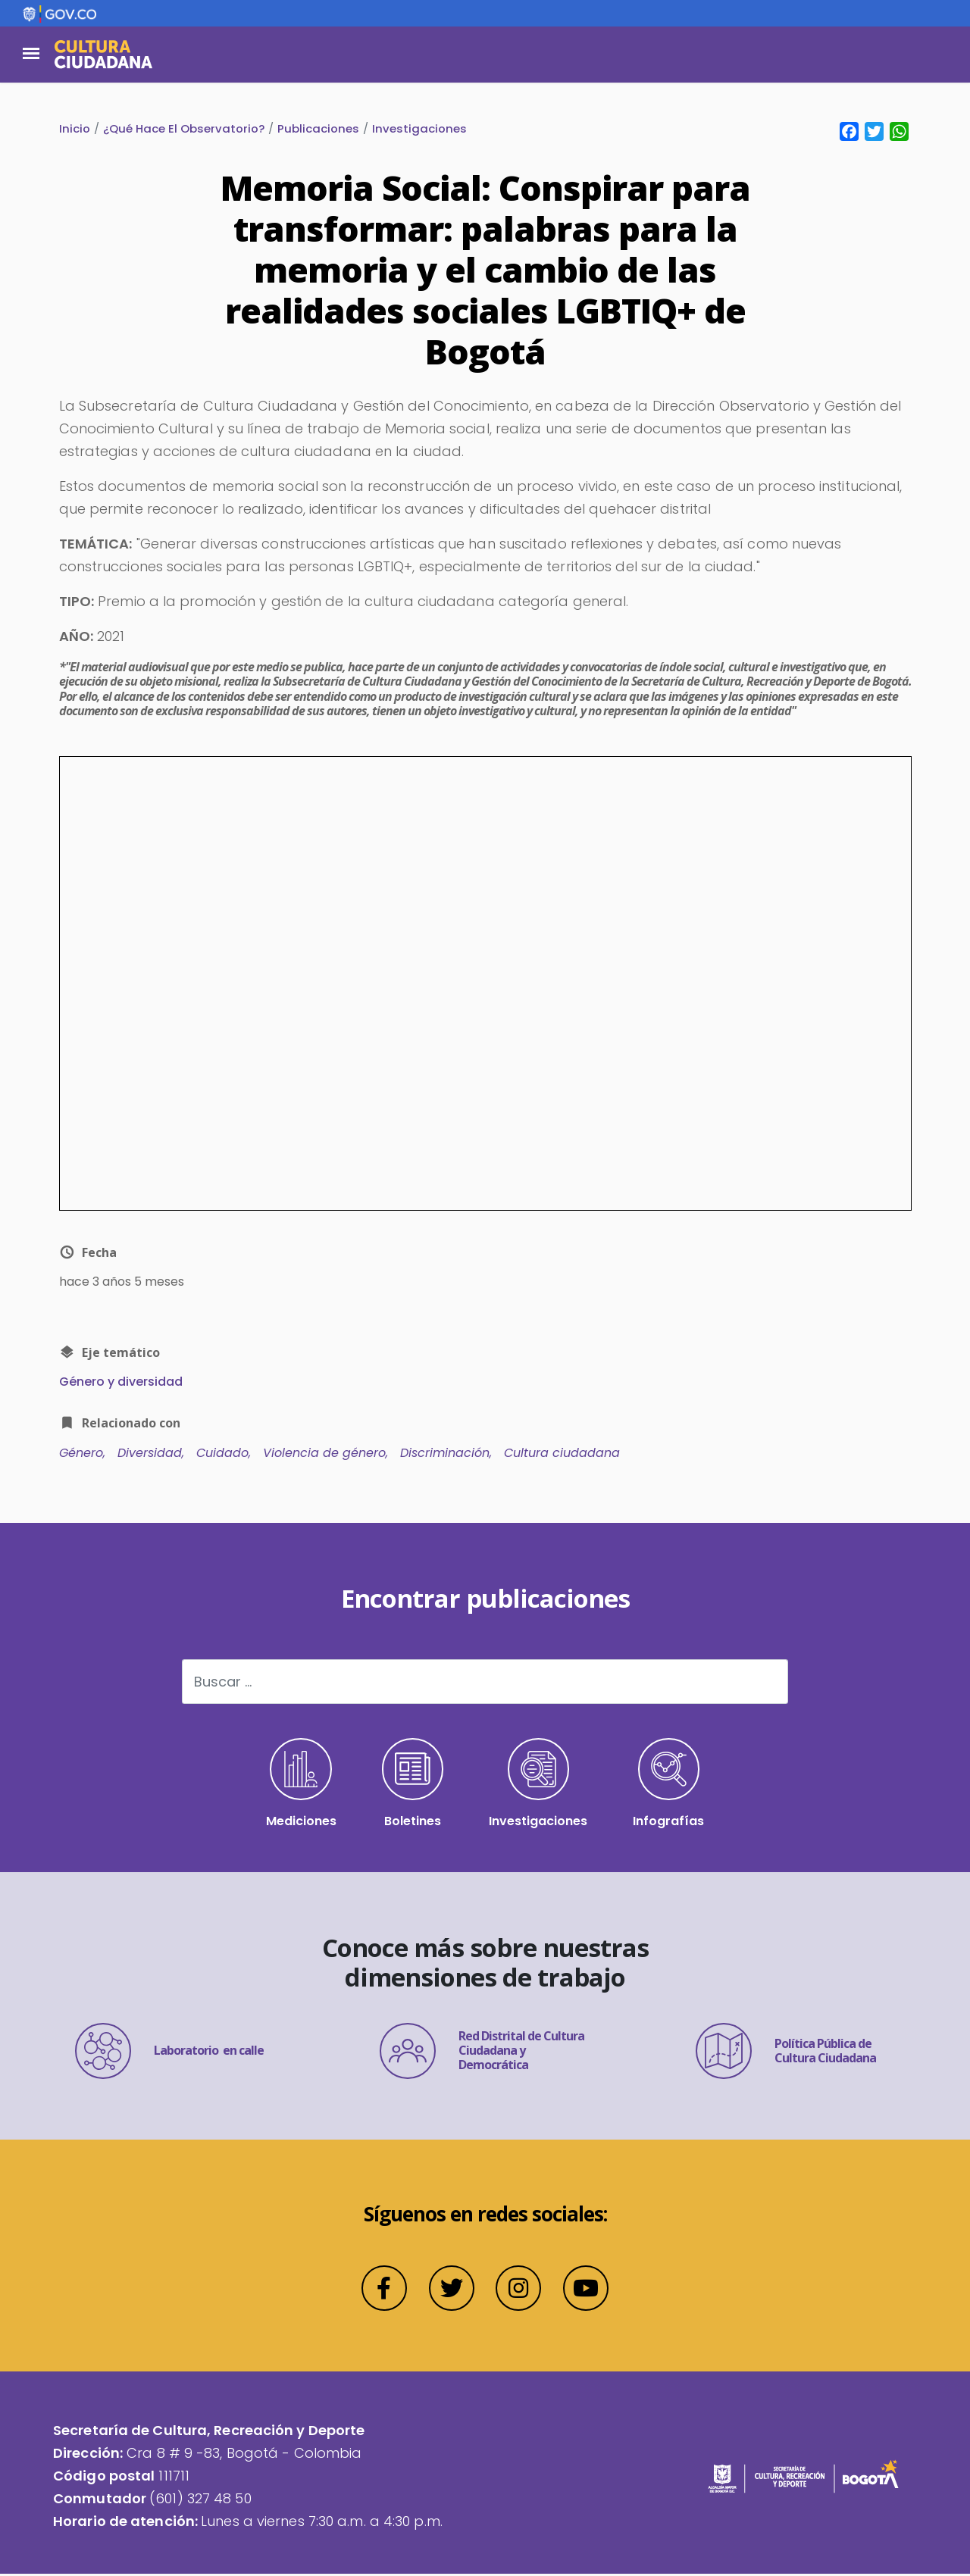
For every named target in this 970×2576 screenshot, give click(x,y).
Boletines (413, 1785)
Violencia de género (324, 1453)
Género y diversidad (121, 1382)
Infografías (670, 1785)
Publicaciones (318, 129)
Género (81, 1453)
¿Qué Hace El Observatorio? (183, 129)
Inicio (74, 129)
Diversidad (149, 1453)
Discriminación (445, 1453)
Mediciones (300, 1785)
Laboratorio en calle (169, 2053)
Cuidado (222, 1453)
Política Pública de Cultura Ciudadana (786, 2053)
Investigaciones (419, 129)
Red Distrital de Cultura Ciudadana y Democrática (482, 2053)
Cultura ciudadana (562, 1453)
